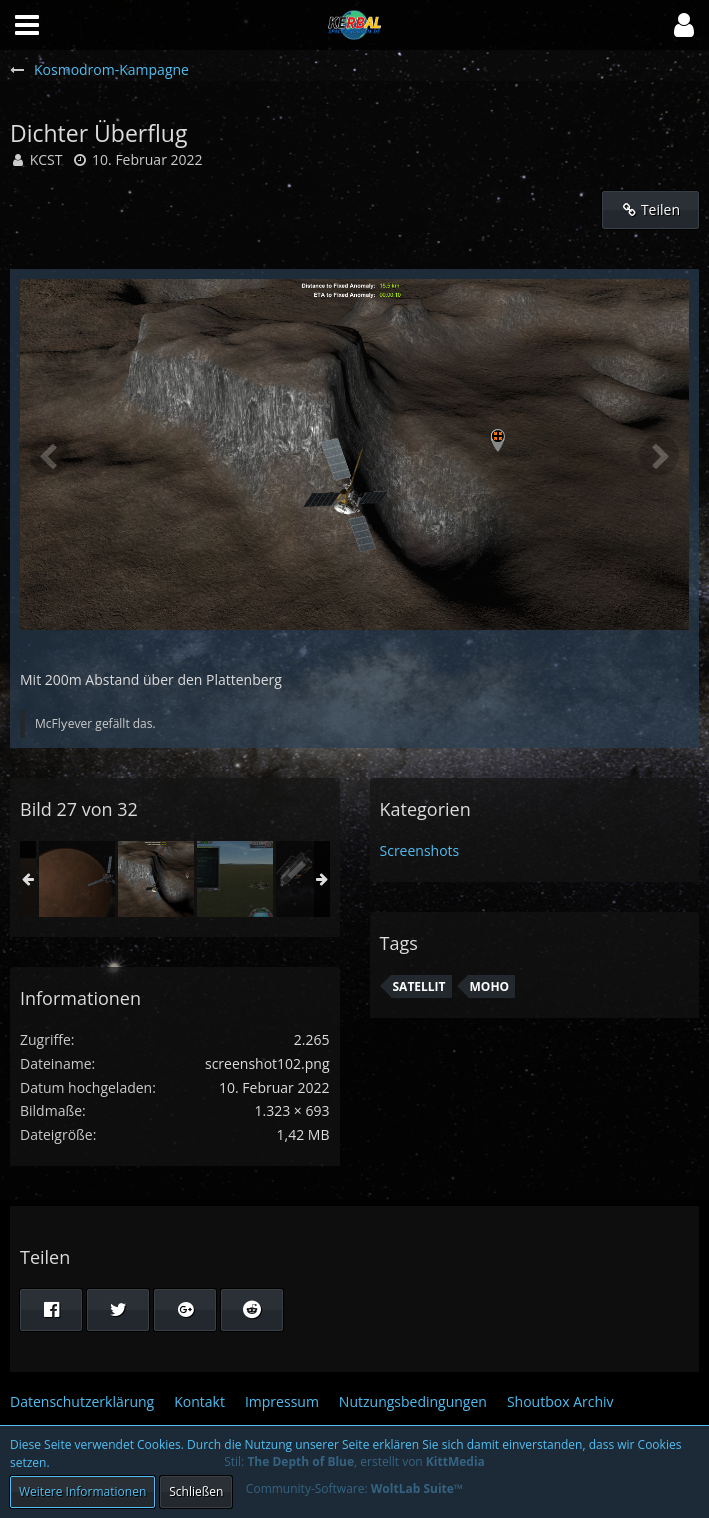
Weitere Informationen (82, 1491)
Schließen (196, 1491)
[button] (684, 25)
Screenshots (420, 850)
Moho (490, 986)
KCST (46, 159)
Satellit (419, 986)
